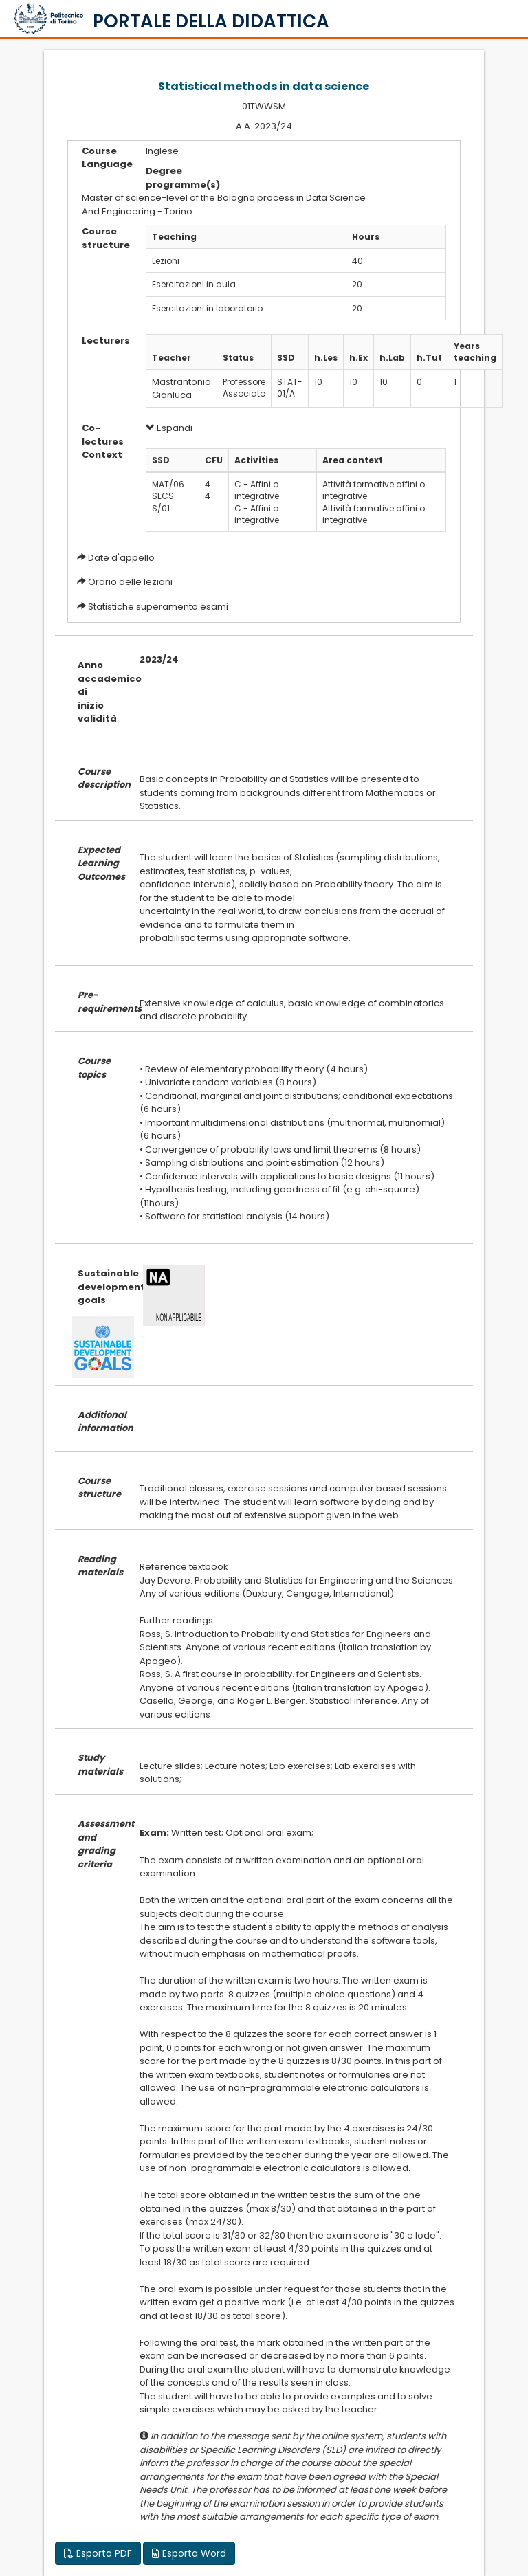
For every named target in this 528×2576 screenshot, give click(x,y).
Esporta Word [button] (189, 2553)
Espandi (169, 427)
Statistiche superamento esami (158, 606)
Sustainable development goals (98, 1287)
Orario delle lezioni (130, 581)
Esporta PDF (98, 2553)
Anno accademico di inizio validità (98, 691)
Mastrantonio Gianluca (181, 388)
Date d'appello (121, 557)
